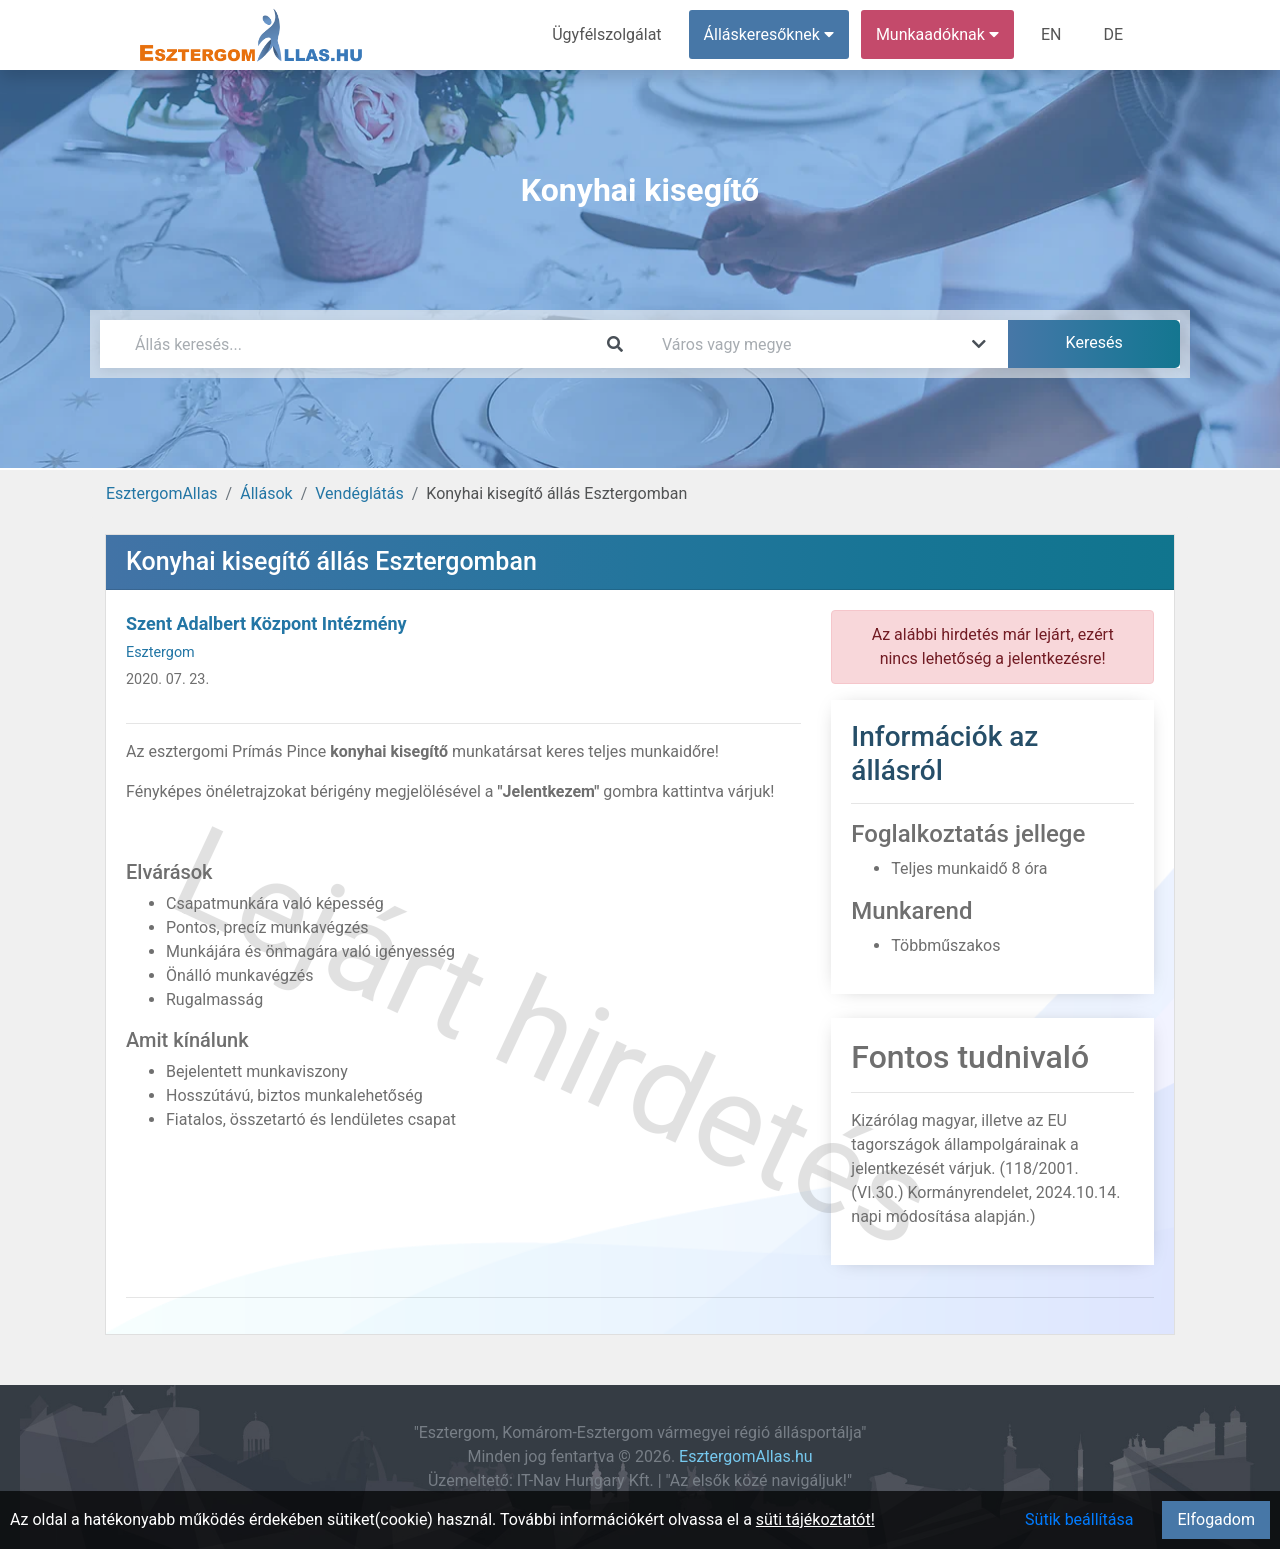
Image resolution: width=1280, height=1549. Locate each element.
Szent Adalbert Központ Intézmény (266, 623)
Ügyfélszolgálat (606, 34)
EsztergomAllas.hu (745, 1456)
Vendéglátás (359, 493)
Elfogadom (1216, 1519)
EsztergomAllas (162, 493)
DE (1113, 34)
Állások (266, 493)
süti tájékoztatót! (815, 1519)
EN (1051, 34)
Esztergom (160, 652)
